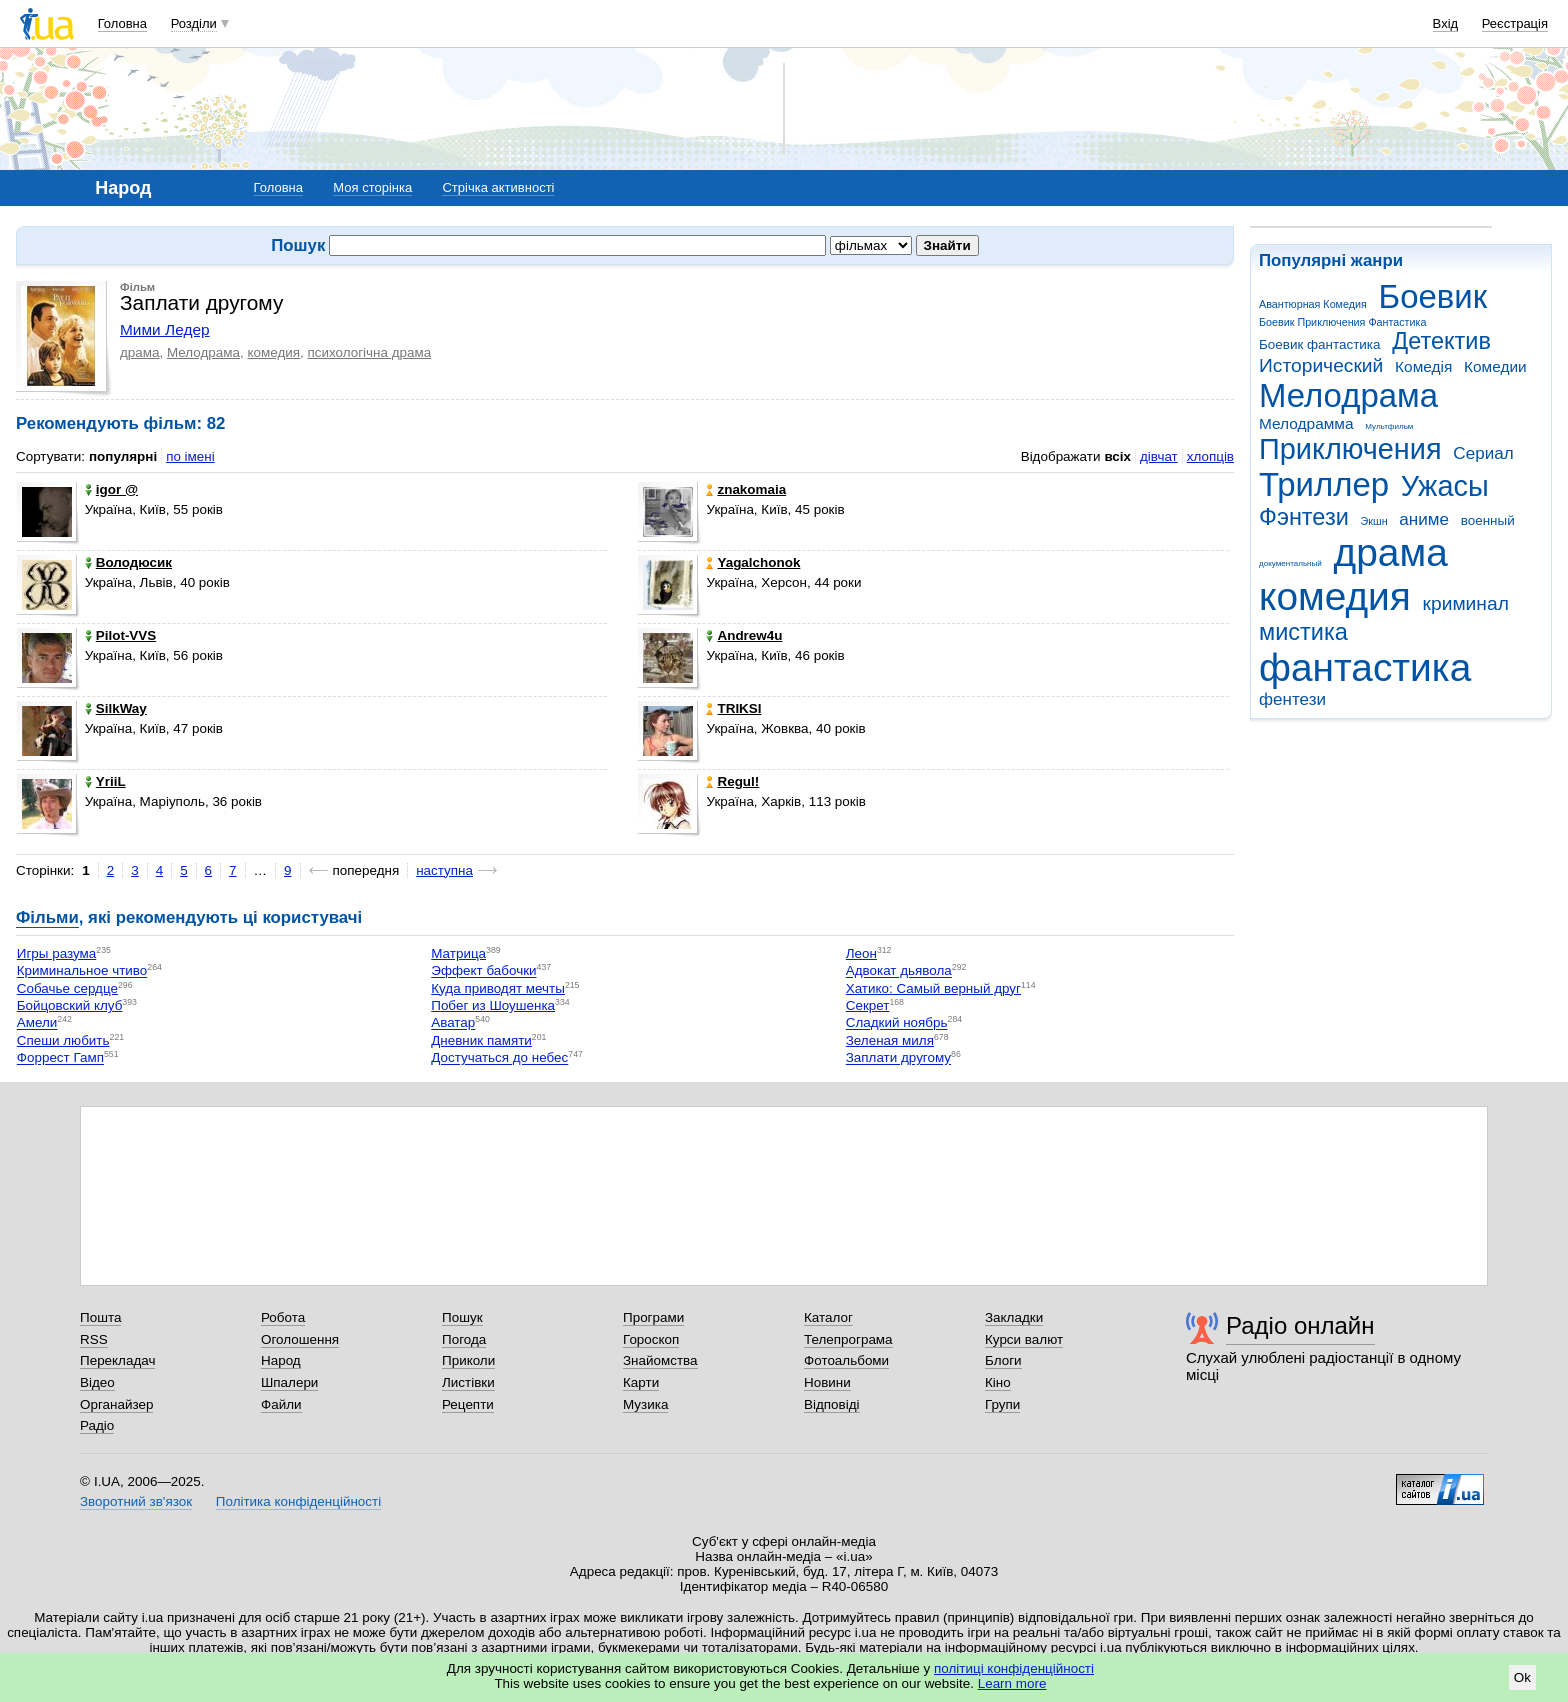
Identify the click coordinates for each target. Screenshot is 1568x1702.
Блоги (1003, 1360)
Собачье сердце (67, 988)
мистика (1303, 632)
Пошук (462, 1317)
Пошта (100, 1317)
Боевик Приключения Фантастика (1342, 322)
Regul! (732, 781)
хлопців (1210, 456)
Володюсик (128, 562)
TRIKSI (733, 708)
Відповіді (832, 1404)
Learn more (1012, 1683)
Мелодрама (1348, 395)
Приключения (1350, 449)
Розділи (194, 23)
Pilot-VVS (120, 635)
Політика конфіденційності (298, 1501)
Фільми (47, 917)
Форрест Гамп (60, 1058)
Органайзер (116, 1404)
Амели (37, 1023)
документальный (1290, 563)
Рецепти (468, 1404)
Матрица (458, 953)
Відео (97, 1382)
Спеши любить (63, 1040)
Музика (645, 1404)
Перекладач (117, 1360)
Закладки (1014, 1317)
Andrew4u (744, 635)
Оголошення (300, 1339)
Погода (464, 1339)
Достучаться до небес (499, 1058)
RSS (94, 1339)
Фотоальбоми (846, 1360)
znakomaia (746, 489)
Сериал (1483, 453)
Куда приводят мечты (498, 988)
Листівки (468, 1382)
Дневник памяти (481, 1040)
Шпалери (289, 1382)
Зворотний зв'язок (136, 1501)
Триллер (1324, 484)
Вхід (1446, 23)
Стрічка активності (498, 187)
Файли (281, 1404)
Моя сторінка (372, 187)
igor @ (111, 489)
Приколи (468, 1360)
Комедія (1423, 366)
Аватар (453, 1023)
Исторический (1321, 365)
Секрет (868, 1005)
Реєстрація (1515, 23)
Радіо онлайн (1300, 1325)
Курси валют (1024, 1339)
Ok (1522, 1677)
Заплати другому (898, 1058)
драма (1391, 552)
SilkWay (116, 708)
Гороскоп (651, 1339)
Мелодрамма (1306, 423)
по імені (190, 456)
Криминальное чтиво (82, 971)
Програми (653, 1317)
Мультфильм (1389, 426)
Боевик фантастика (1319, 344)
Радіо (97, 1425)
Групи (1002, 1404)
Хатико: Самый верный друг (933, 988)
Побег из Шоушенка (493, 1005)
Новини (827, 1382)
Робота (283, 1317)
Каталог (828, 1317)
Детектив (1441, 341)
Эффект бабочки (483, 971)
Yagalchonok (753, 562)
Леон (861, 953)
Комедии (1495, 366)
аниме (1424, 519)
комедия (1335, 596)
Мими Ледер (165, 329)
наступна (444, 870)
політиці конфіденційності (1014, 1668)
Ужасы (1445, 486)
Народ (281, 1360)
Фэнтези (1304, 517)
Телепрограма (848, 1339)
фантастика (1365, 667)
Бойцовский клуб (70, 1005)
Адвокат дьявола (899, 971)
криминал (1466, 603)
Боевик (1433, 296)
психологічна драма (370, 352)
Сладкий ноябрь (897, 1023)
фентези (1292, 699)
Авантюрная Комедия (1313, 304)
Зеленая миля (890, 1040)
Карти (641, 1382)
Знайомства (660, 1360)
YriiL (105, 781)
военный (1488, 520)
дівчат (1159, 456)
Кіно (998, 1382)
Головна (122, 23)
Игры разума (57, 953)
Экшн (1374, 521)
